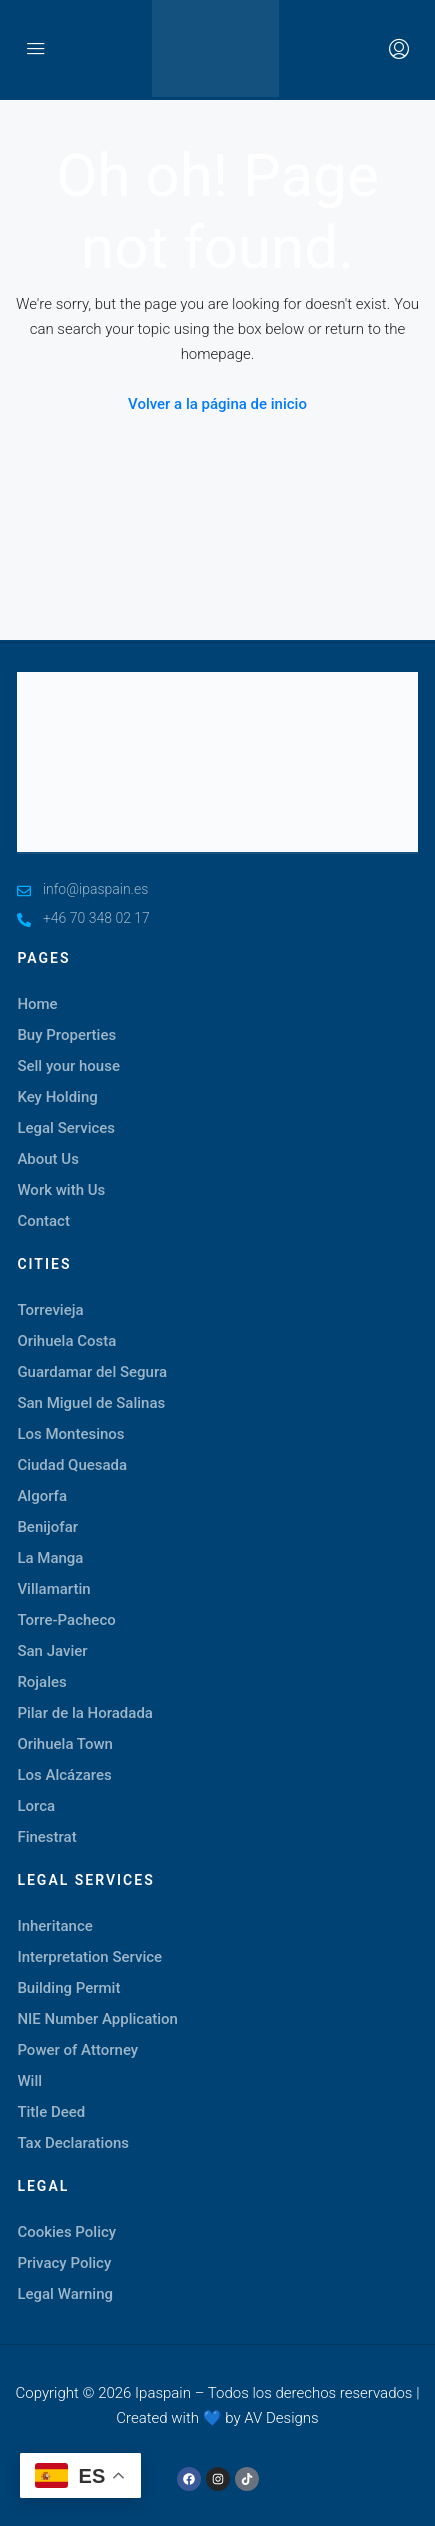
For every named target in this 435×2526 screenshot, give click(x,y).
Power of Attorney (77, 2050)
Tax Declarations (73, 2143)
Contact (43, 1221)
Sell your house (68, 1066)
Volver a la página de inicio (217, 404)
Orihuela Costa (66, 1341)
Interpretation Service (89, 1957)
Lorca (36, 1806)
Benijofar (47, 1527)
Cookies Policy (66, 2232)
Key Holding (57, 1097)
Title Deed (51, 2112)
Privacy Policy (64, 2263)
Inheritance (54, 1926)
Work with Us (61, 1190)
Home (37, 1004)
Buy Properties (66, 1035)
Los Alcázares (64, 1775)
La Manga (50, 1558)
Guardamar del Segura (92, 1372)
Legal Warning (65, 2294)
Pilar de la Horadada (85, 1713)
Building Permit (68, 1988)
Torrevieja (50, 1310)
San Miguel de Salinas (91, 1403)
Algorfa (42, 1496)
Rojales (41, 1682)
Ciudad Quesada (72, 1465)
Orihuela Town (65, 1744)
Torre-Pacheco (66, 1620)
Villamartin (53, 1589)
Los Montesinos (70, 1434)
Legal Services (66, 1128)
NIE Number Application (97, 2019)
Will (29, 2081)
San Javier (52, 1651)
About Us (48, 1159)
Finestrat (46, 1837)
